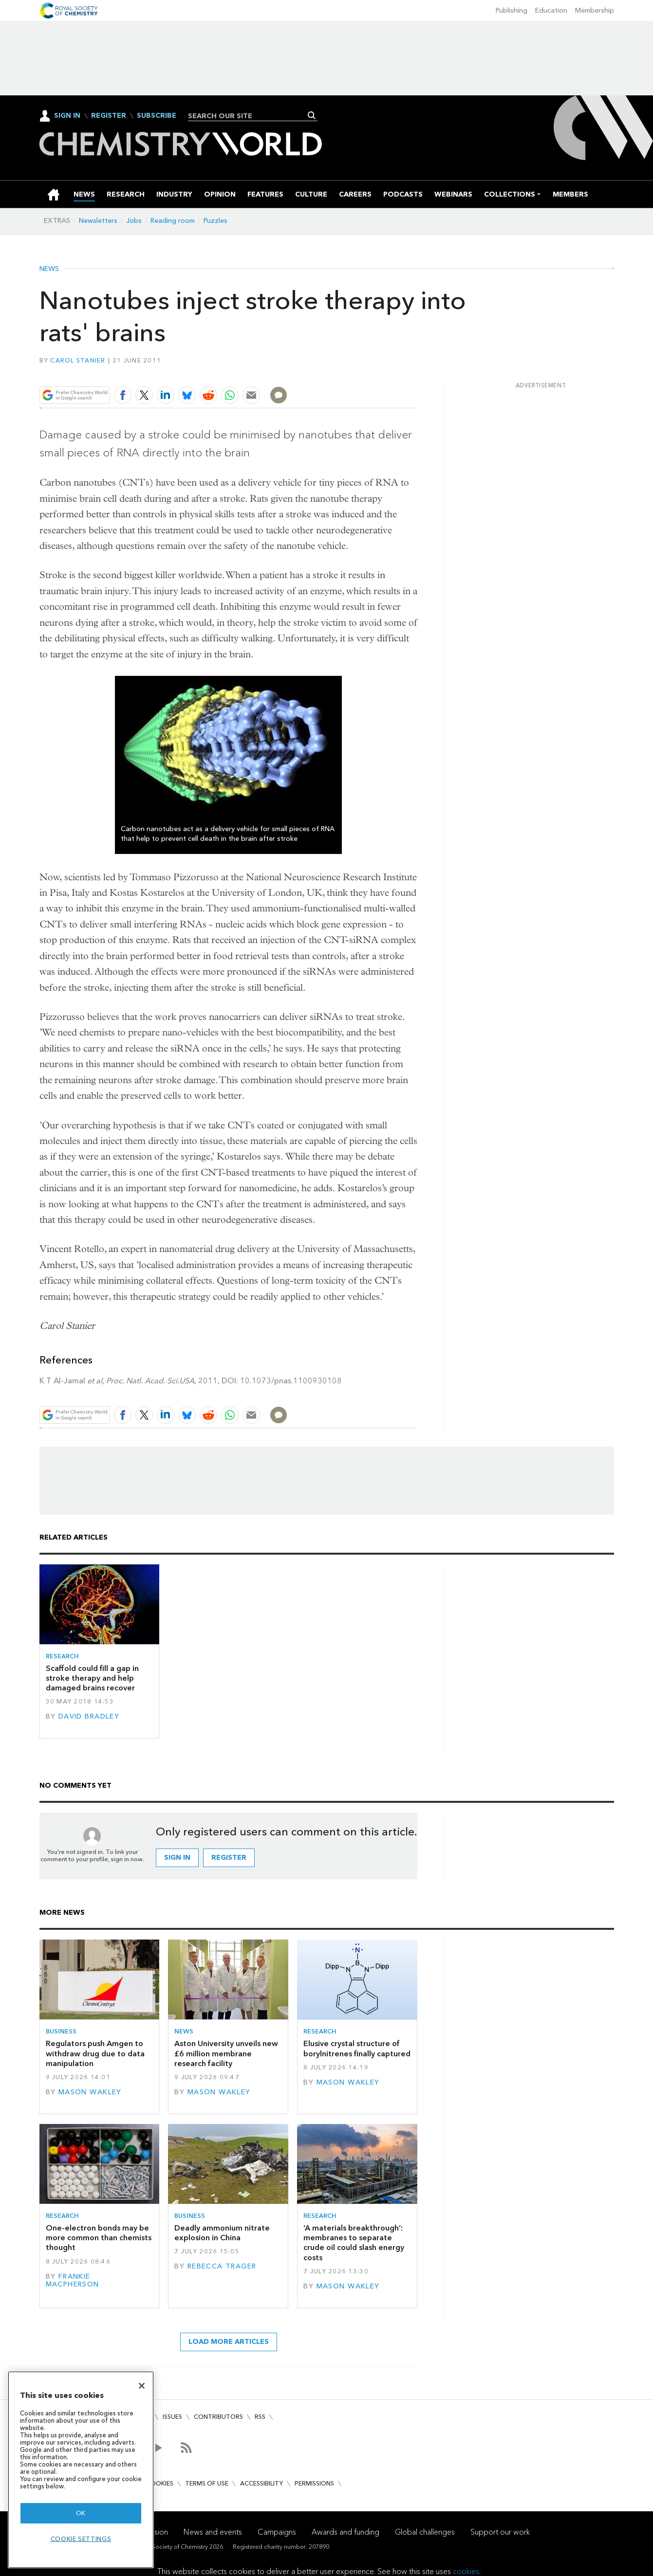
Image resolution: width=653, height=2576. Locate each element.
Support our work (500, 2532)
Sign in (177, 1857)
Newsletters (98, 221)
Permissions (314, 2483)
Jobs (134, 221)
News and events (213, 2532)
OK (81, 2513)
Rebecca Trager (222, 2266)
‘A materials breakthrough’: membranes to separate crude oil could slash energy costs (353, 2242)
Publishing (511, 10)
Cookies (159, 2483)
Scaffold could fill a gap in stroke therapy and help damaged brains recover (92, 1678)
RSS (260, 2416)
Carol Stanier (77, 360)
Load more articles (228, 2342)
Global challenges (425, 2532)
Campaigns (277, 2532)
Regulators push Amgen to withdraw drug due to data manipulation (95, 2053)
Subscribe (156, 116)
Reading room (172, 221)
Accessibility (261, 2483)
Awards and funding (345, 2532)
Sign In (67, 115)
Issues (172, 2416)
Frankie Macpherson (72, 2280)
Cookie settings (81, 2538)
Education (551, 10)
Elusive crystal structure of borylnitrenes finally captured (356, 2048)
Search (311, 115)
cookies (466, 2571)
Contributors (218, 2416)
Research (62, 1656)
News (49, 269)
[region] (81, 2469)
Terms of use (206, 2483)
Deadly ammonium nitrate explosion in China (222, 2232)
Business (61, 2031)
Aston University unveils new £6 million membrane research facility (226, 2053)
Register (108, 116)
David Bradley (89, 1716)
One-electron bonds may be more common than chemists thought (98, 2237)
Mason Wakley (90, 2092)
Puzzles (215, 221)
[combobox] (249, 116)
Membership (594, 10)
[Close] (141, 2385)
